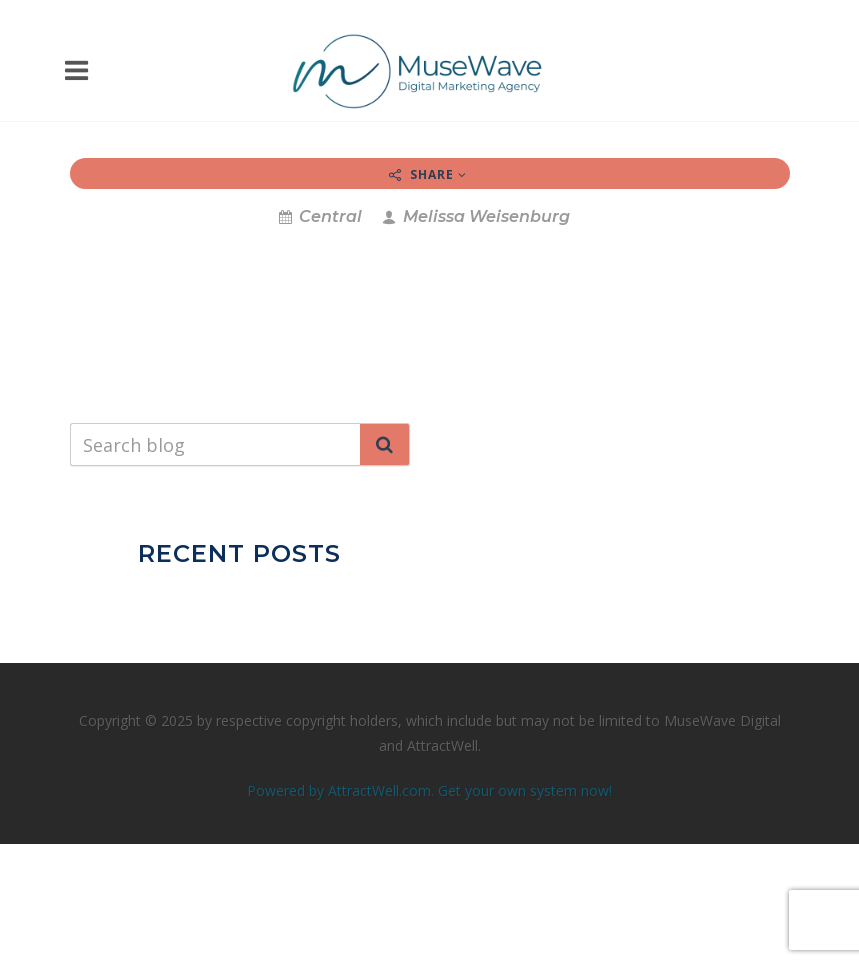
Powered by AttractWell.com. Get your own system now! (429, 790)
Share (428, 174)
